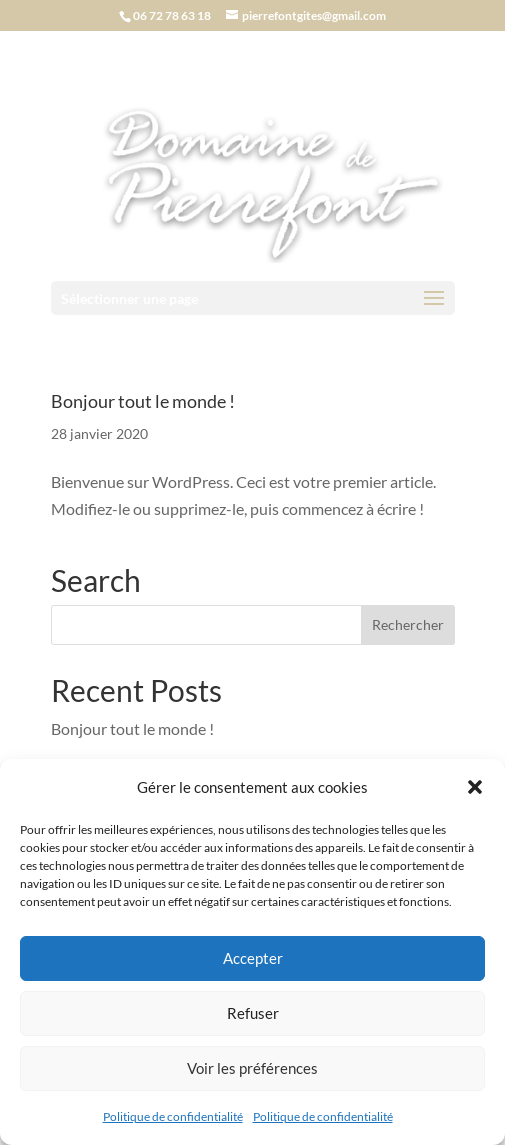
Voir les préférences (252, 1068)
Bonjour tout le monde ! (143, 401)
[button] (475, 787)
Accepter (253, 958)
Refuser (253, 1013)
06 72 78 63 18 (172, 15)
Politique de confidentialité (173, 1116)
